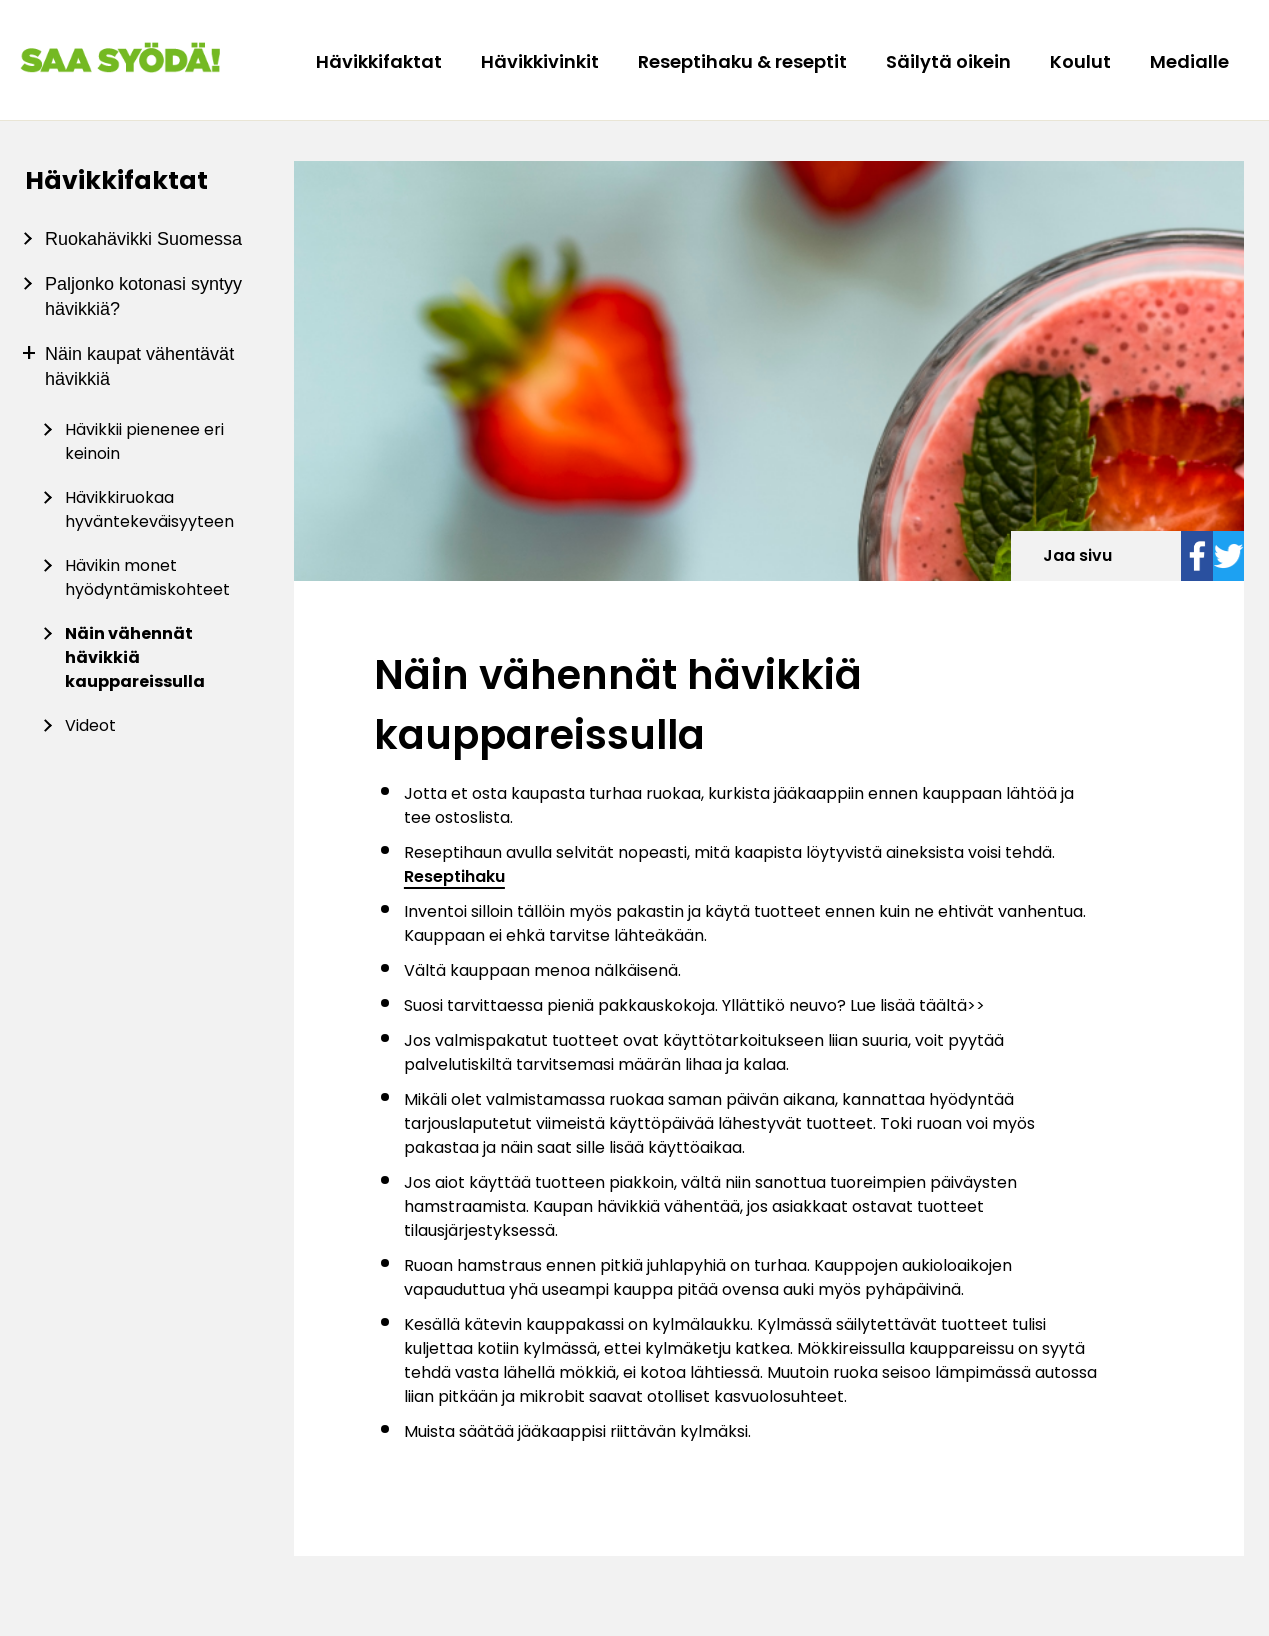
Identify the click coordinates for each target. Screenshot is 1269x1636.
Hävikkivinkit (542, 61)
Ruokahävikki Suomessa (143, 239)
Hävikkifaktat (381, 61)
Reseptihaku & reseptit (744, 61)
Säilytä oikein (950, 61)
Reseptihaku (454, 876)
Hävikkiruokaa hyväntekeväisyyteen (149, 509)
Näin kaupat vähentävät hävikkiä (139, 366)
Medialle (1189, 61)
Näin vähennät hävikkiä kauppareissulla (135, 657)
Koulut (1082, 61)
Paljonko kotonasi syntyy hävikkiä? (143, 296)
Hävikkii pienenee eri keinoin (144, 441)
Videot (90, 725)
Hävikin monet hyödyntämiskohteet (147, 577)
